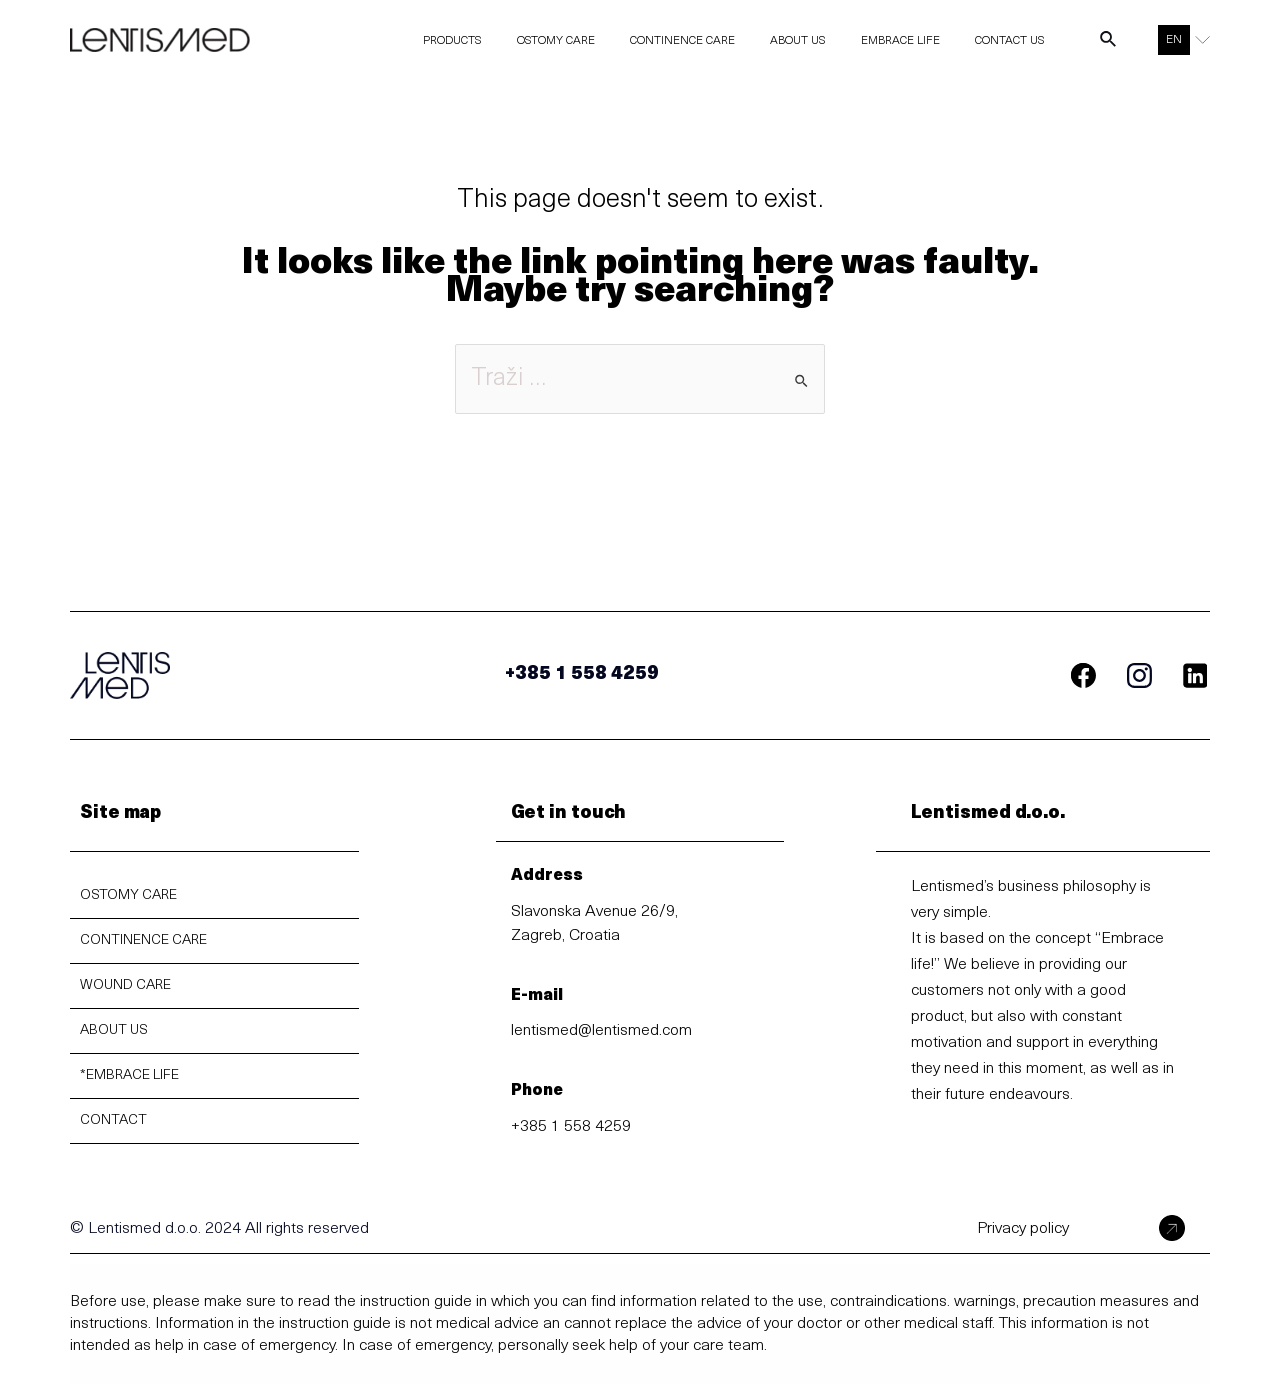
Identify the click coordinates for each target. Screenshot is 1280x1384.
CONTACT (113, 1120)
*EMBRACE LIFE (129, 1075)
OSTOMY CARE (128, 895)
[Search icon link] (1109, 43)
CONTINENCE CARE (143, 940)
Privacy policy (1023, 1229)
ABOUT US (114, 1030)
